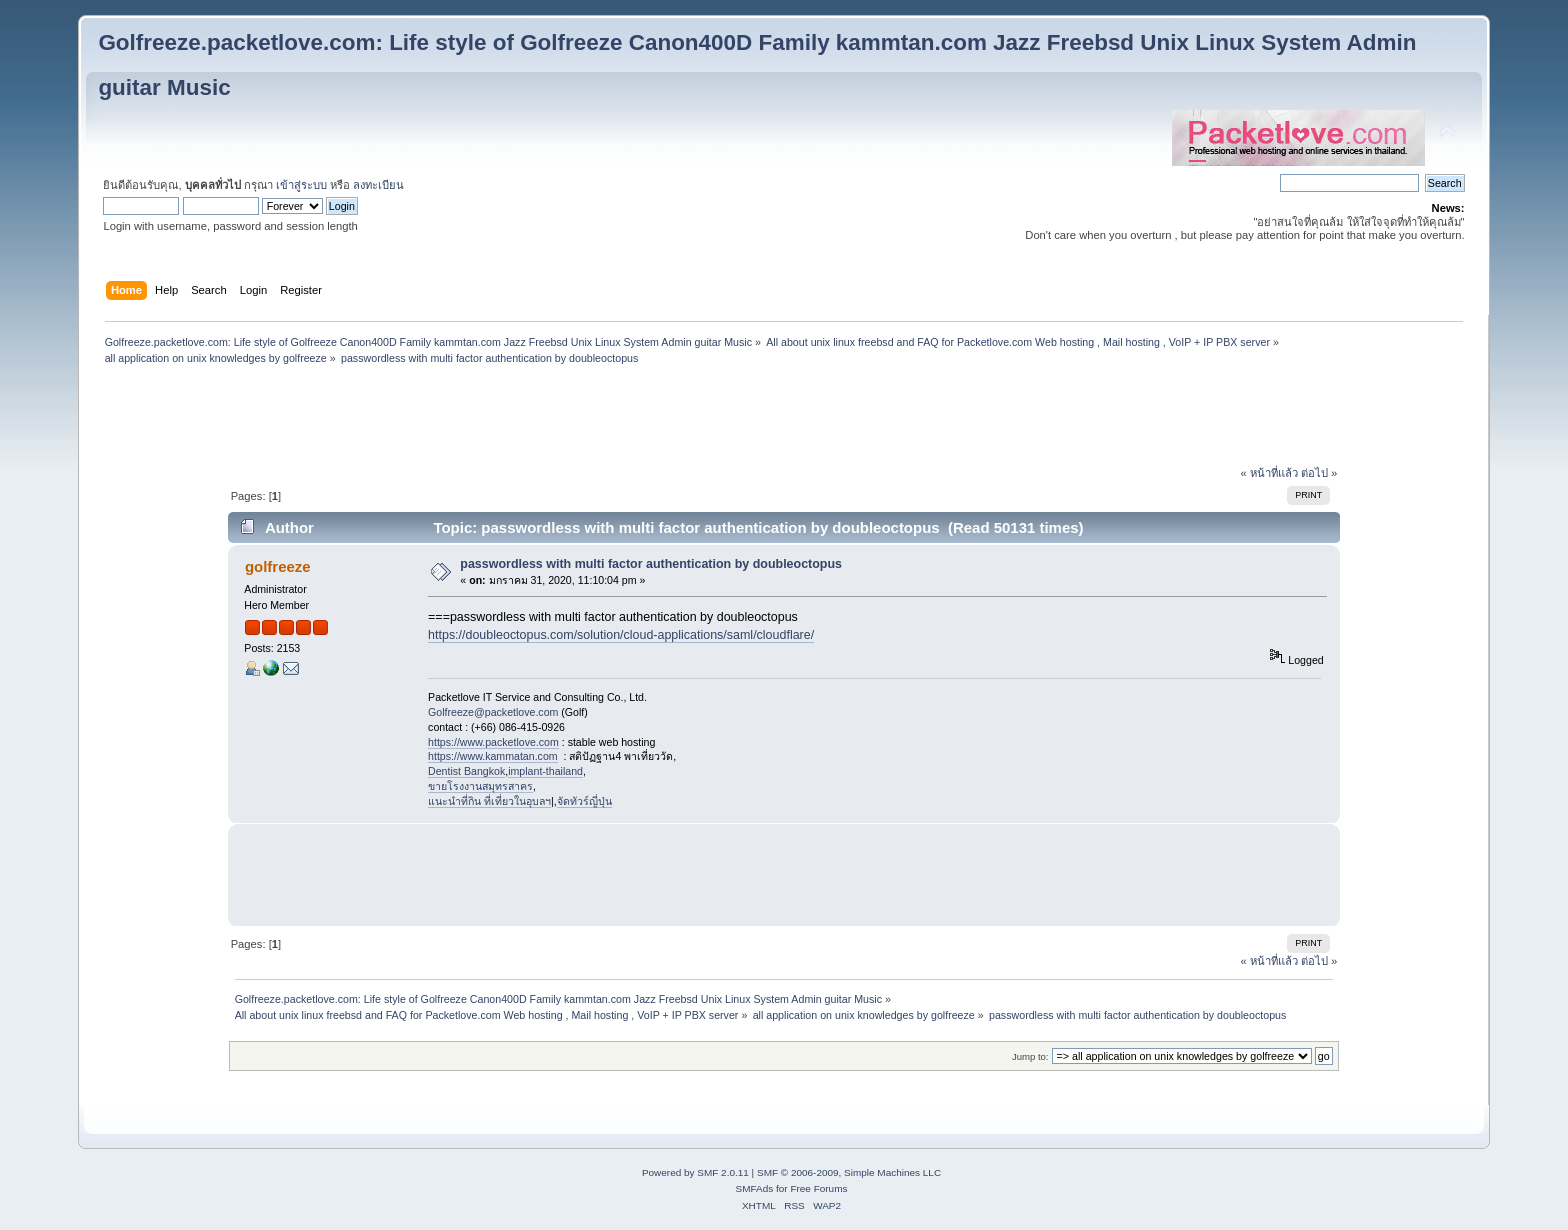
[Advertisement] (784, 418)
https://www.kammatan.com (493, 756)
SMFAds (755, 1188)
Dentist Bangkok (466, 771)
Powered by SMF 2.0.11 (695, 1172)
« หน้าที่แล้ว (1269, 473)
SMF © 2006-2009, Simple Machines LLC (849, 1172)
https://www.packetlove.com (493, 742)
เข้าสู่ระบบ (301, 185)
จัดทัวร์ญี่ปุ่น (584, 801)
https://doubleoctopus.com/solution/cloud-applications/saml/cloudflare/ (621, 635)
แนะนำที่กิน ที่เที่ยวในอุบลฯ (489, 801)
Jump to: (1030, 1056)
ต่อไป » (1319, 473)
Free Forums (818, 1188)
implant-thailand (545, 771)
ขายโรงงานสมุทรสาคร (480, 786)
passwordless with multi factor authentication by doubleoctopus (651, 564)
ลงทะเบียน (378, 185)
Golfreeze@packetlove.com (493, 712)
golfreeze (278, 566)
